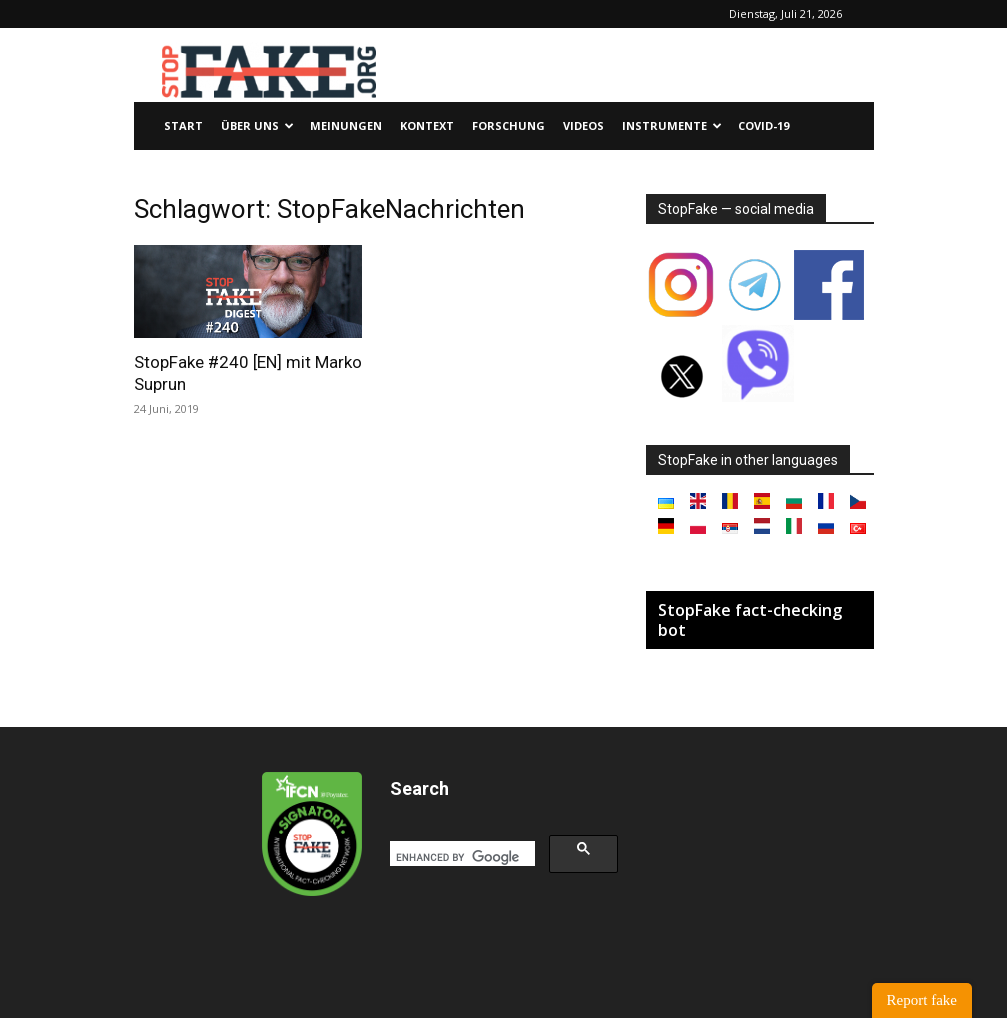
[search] (460, 857)
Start (183, 125)
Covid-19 (763, 125)
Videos (583, 125)
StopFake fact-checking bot (750, 620)
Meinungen (346, 125)
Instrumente (672, 125)
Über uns (257, 125)
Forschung (508, 125)
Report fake (922, 1000)
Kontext (427, 125)
